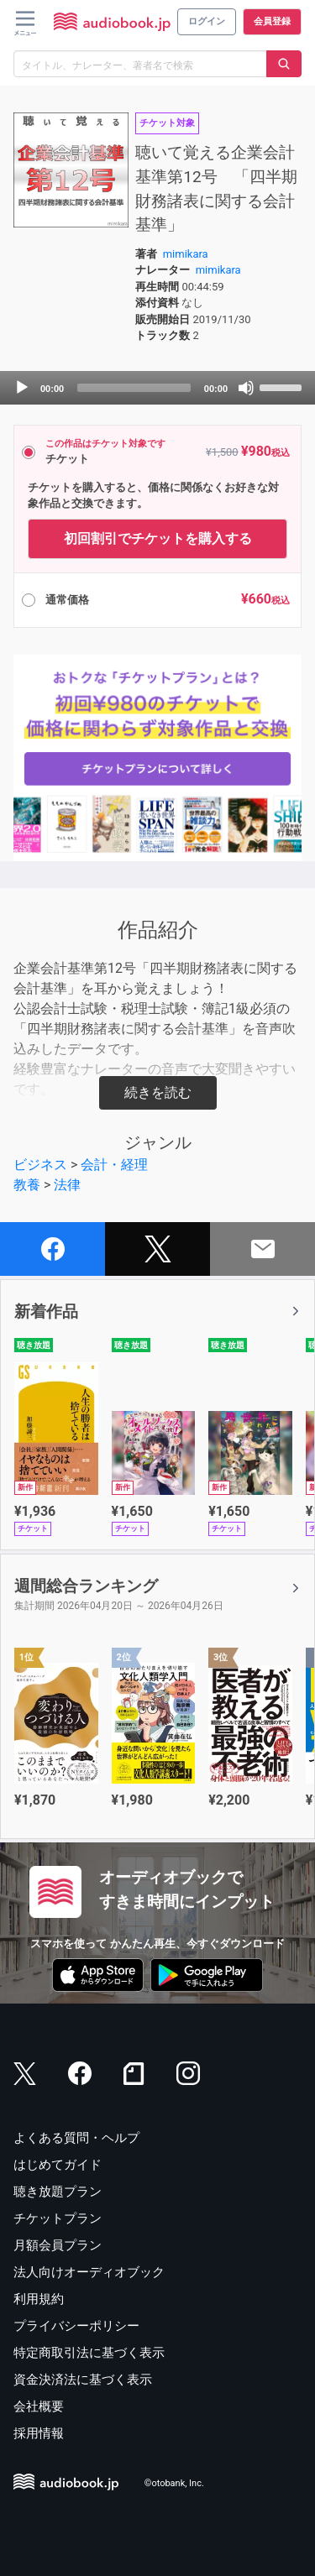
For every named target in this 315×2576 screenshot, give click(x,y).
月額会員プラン (57, 2245)
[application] (157, 388)
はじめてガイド (57, 2164)
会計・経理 (114, 1165)
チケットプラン (57, 2218)
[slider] (134, 388)
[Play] (21, 387)
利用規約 (38, 2299)
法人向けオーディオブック (89, 2272)
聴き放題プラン (57, 2191)
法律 (67, 1185)
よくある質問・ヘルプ (76, 2137)
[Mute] (246, 387)
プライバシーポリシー (76, 2325)
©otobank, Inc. (174, 2484)
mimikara (185, 254)
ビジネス (40, 1165)
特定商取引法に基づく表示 (89, 2352)
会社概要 (38, 2406)
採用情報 (38, 2433)
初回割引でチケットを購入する (158, 538)
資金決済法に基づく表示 (82, 2379)
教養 (26, 1185)
